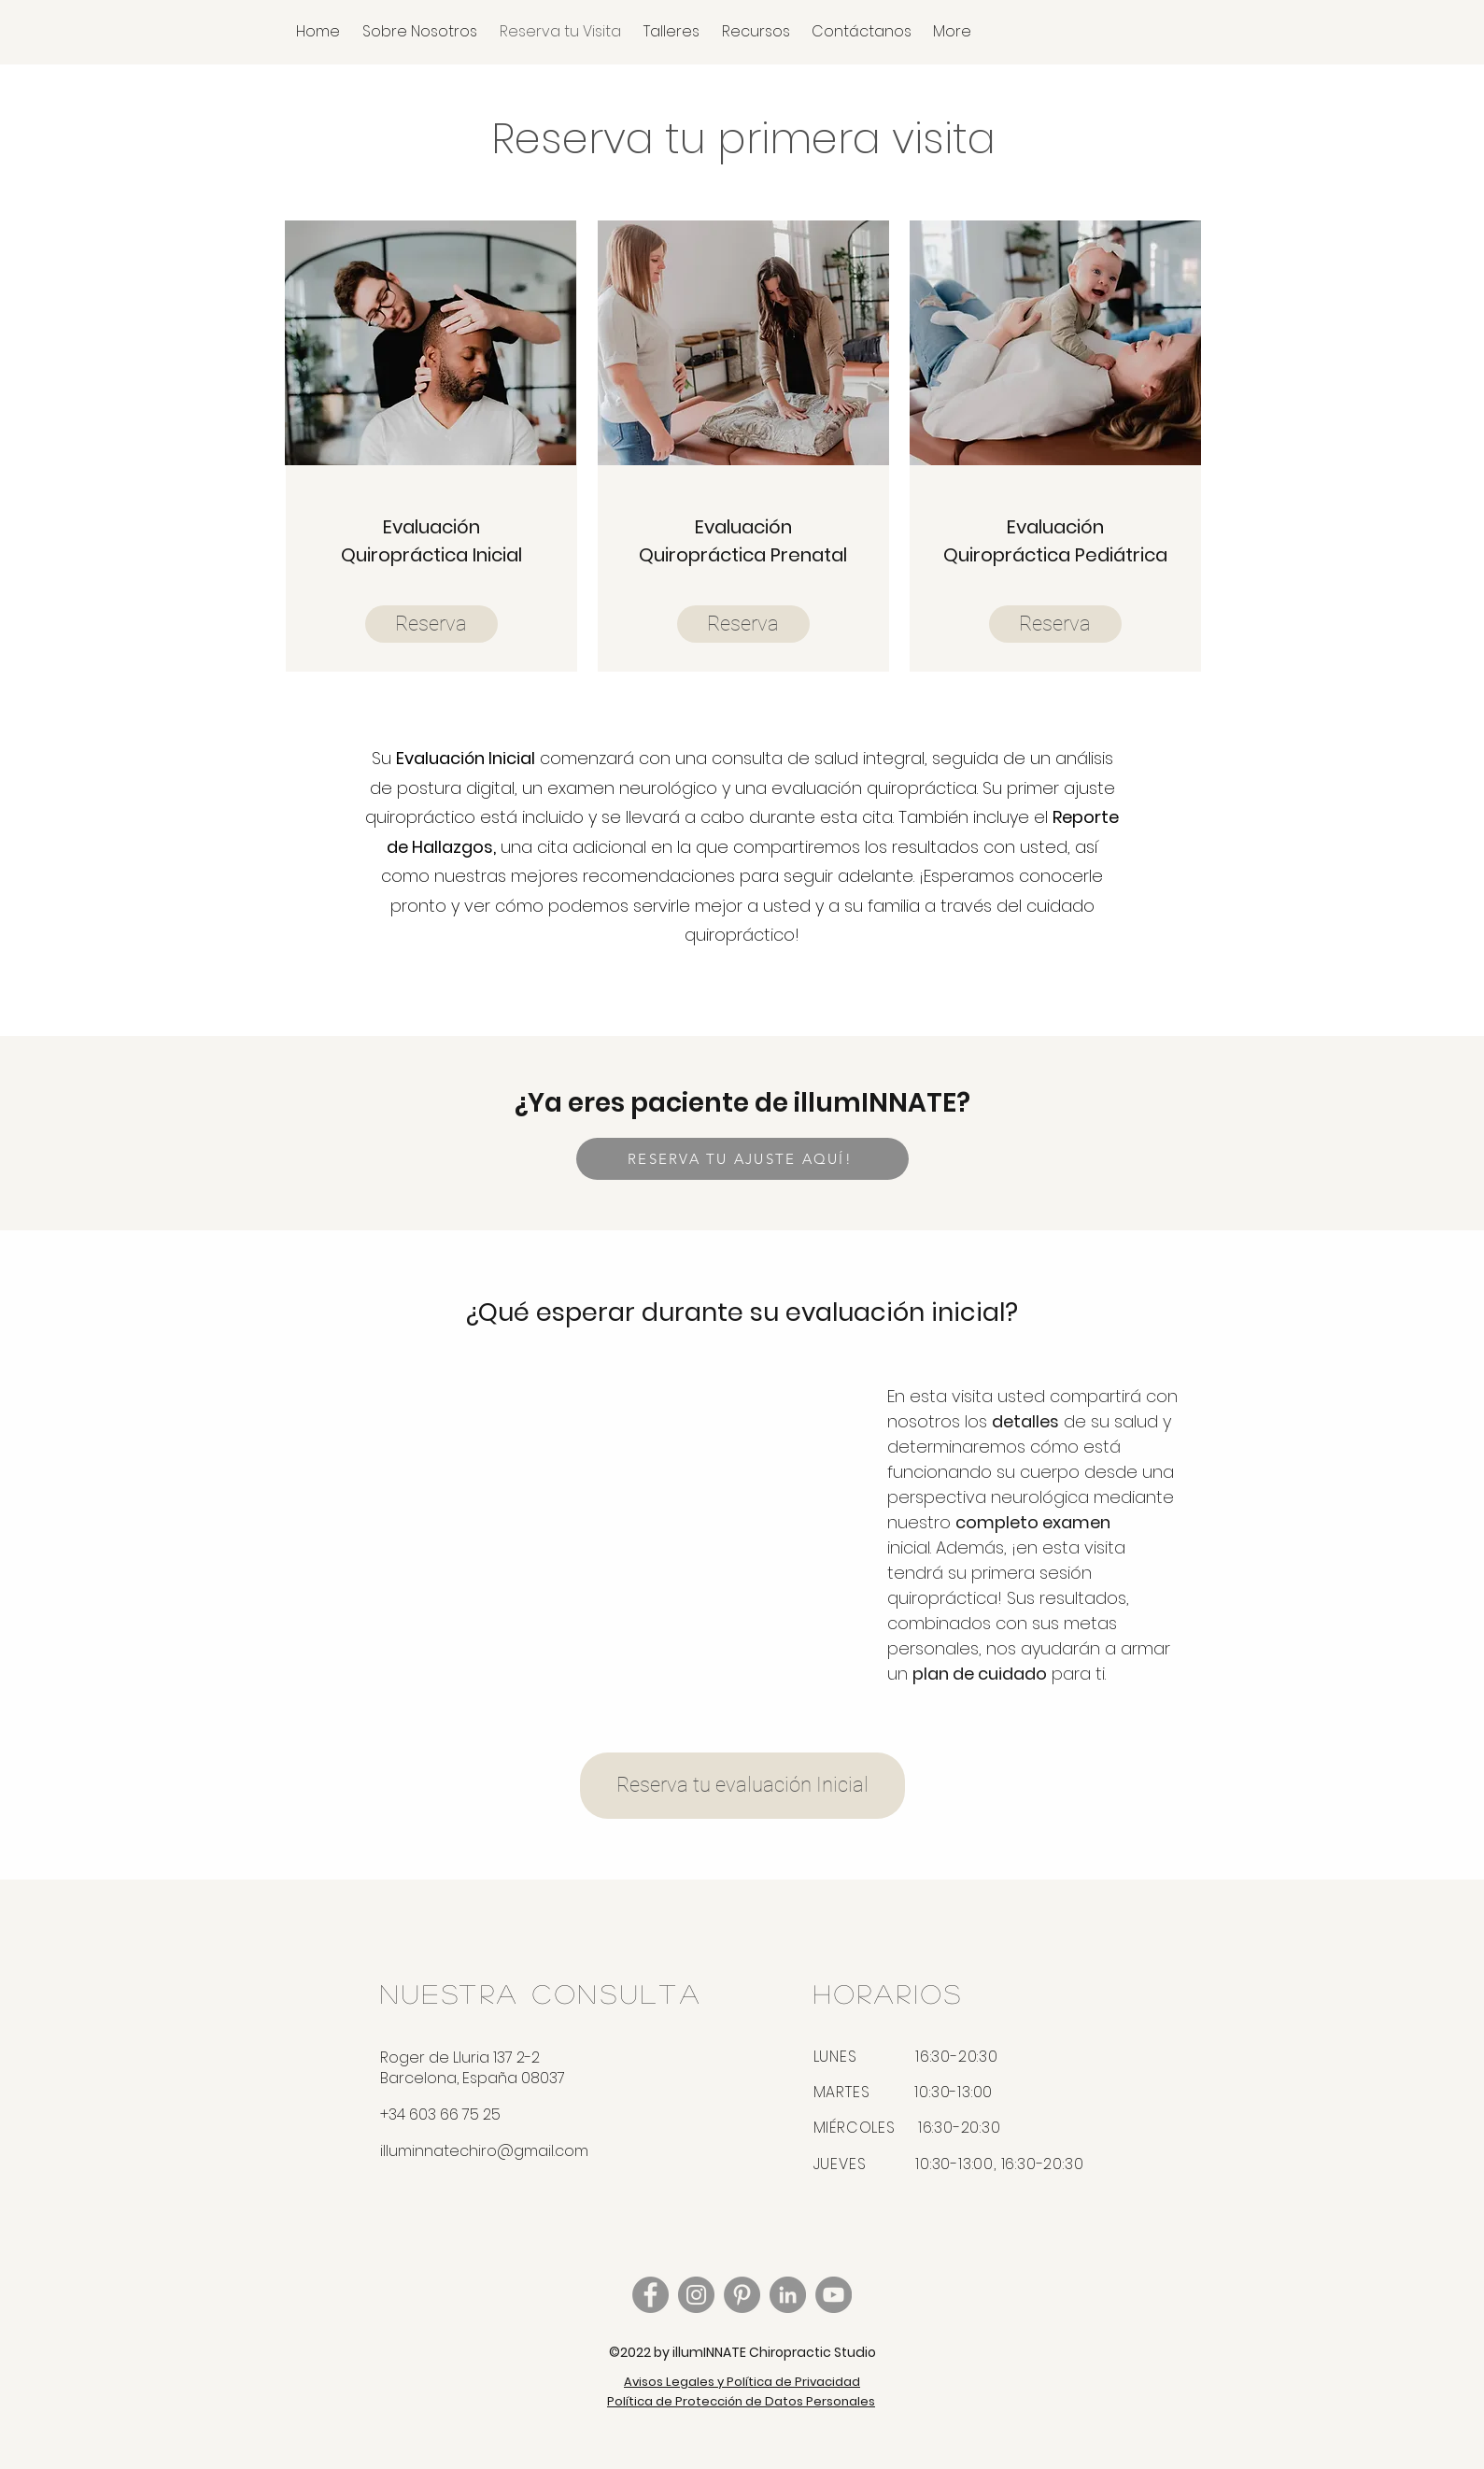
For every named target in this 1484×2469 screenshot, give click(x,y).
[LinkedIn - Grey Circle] (788, 2295)
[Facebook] (650, 2295)
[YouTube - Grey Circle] (833, 2295)
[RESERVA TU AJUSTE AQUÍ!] (742, 1159)
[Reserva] (431, 624)
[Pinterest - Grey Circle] (742, 2295)
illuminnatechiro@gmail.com (484, 2151)
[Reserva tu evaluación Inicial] (742, 1785)
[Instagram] (696, 2295)
